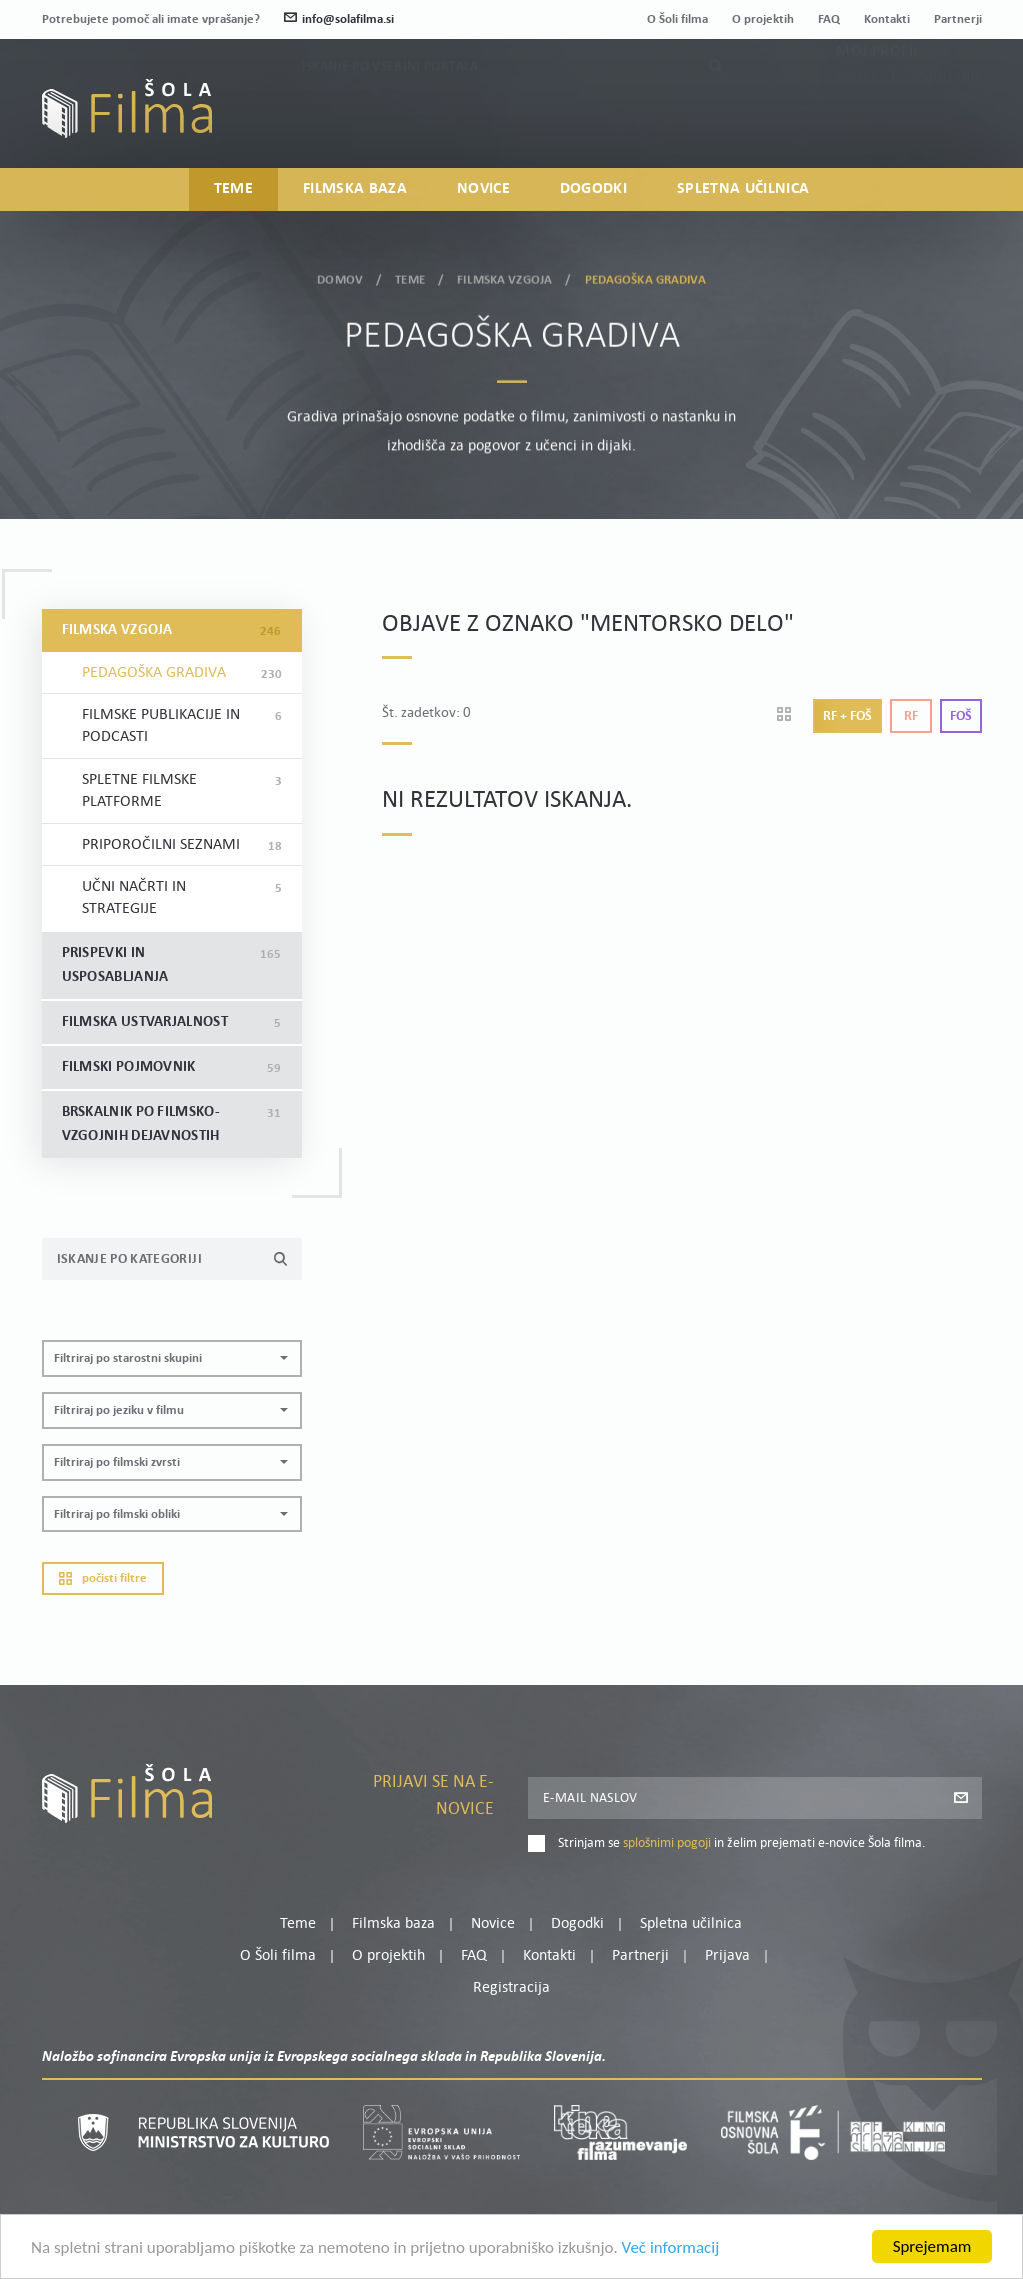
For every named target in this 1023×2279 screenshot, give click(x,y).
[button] (172, 1358)
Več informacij (671, 2250)
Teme (233, 189)
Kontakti (887, 19)
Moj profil (878, 95)
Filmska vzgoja (504, 275)
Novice (483, 189)
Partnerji (958, 19)
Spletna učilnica (743, 189)
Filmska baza (355, 189)
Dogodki (593, 189)
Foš (961, 716)
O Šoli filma (677, 19)
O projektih (763, 19)
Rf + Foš (847, 716)
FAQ (829, 19)
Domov (340, 275)
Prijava (856, 119)
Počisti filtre (103, 1578)
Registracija (948, 119)
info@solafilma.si (339, 19)
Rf (911, 716)
